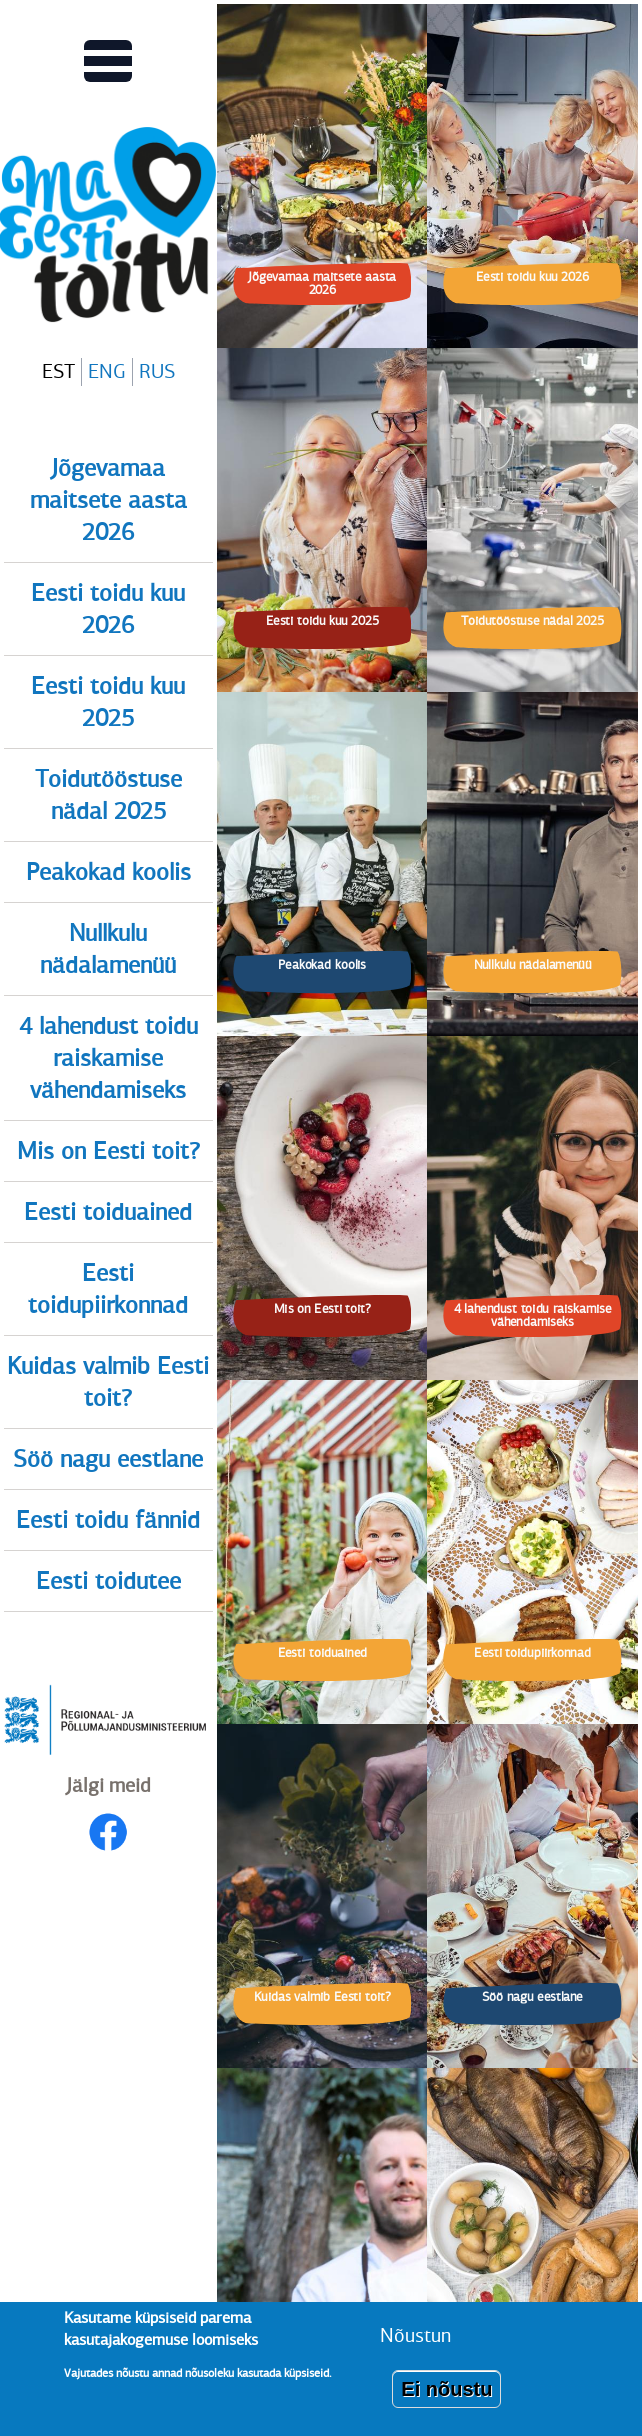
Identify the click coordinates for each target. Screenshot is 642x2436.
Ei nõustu (446, 2399)
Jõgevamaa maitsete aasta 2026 (108, 500)
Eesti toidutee (108, 1581)
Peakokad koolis (108, 872)
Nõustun (415, 2345)
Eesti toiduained (108, 1212)
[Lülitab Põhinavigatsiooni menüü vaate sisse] (108, 61)
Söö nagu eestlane (108, 1459)
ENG (107, 371)
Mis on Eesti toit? (108, 1151)
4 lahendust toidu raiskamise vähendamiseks (108, 1058)
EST (58, 371)
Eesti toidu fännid (108, 1520)
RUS (157, 371)
